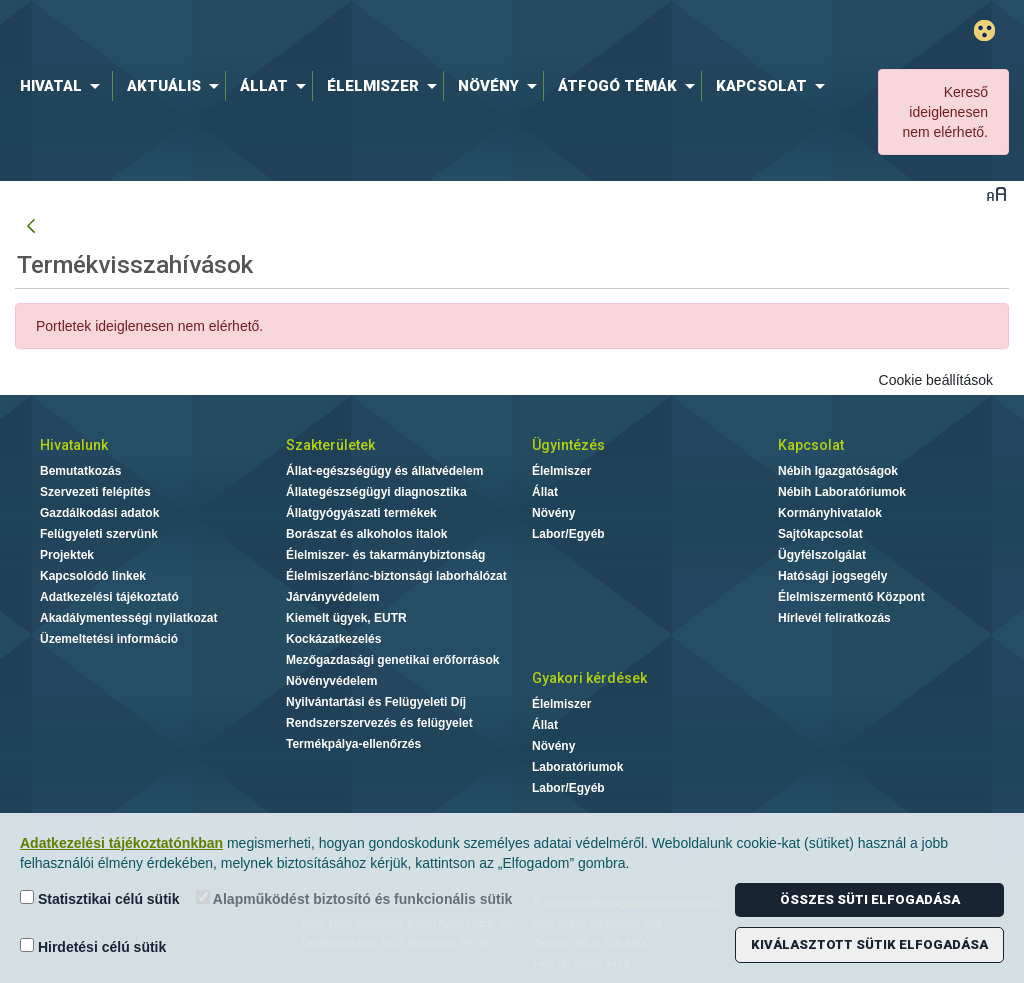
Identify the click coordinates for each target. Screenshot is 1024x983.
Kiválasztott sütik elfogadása (869, 944)
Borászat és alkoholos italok (366, 534)
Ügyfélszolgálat (822, 555)
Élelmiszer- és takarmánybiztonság (385, 555)
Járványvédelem (332, 597)
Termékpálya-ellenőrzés (353, 744)
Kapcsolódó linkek (93, 576)
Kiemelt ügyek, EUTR (346, 618)
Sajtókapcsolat (820, 534)
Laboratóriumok (577, 767)
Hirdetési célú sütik (93, 946)
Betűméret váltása (996, 193)
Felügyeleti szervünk (99, 534)
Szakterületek (330, 445)
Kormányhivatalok (830, 513)
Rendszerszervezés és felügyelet (379, 723)
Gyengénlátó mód (984, 30)
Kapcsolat (811, 445)
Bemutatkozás (80, 471)
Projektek (67, 555)
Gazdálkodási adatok (99, 513)
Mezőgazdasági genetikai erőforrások (392, 660)
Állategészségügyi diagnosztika (376, 492)
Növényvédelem (331, 681)
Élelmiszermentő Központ (851, 597)
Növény (553, 513)
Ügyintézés (568, 445)
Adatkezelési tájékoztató (109, 597)
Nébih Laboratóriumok (842, 492)
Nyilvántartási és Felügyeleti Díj (376, 702)
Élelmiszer (561, 471)
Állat (545, 492)
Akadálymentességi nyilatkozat (128, 618)
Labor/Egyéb (568, 534)
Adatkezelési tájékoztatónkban (121, 843)
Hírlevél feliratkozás (834, 618)
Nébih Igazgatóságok (838, 471)
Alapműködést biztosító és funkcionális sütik (354, 898)
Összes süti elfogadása (870, 899)
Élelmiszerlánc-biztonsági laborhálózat (396, 576)
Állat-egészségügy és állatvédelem (384, 471)
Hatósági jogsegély (832, 576)
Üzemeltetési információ (109, 639)
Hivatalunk (74, 445)
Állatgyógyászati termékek (361, 513)
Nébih (304, 31)
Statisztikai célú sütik (100, 898)
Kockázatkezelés (333, 639)
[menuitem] (64, 86)
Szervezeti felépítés (95, 492)
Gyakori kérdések (589, 678)
